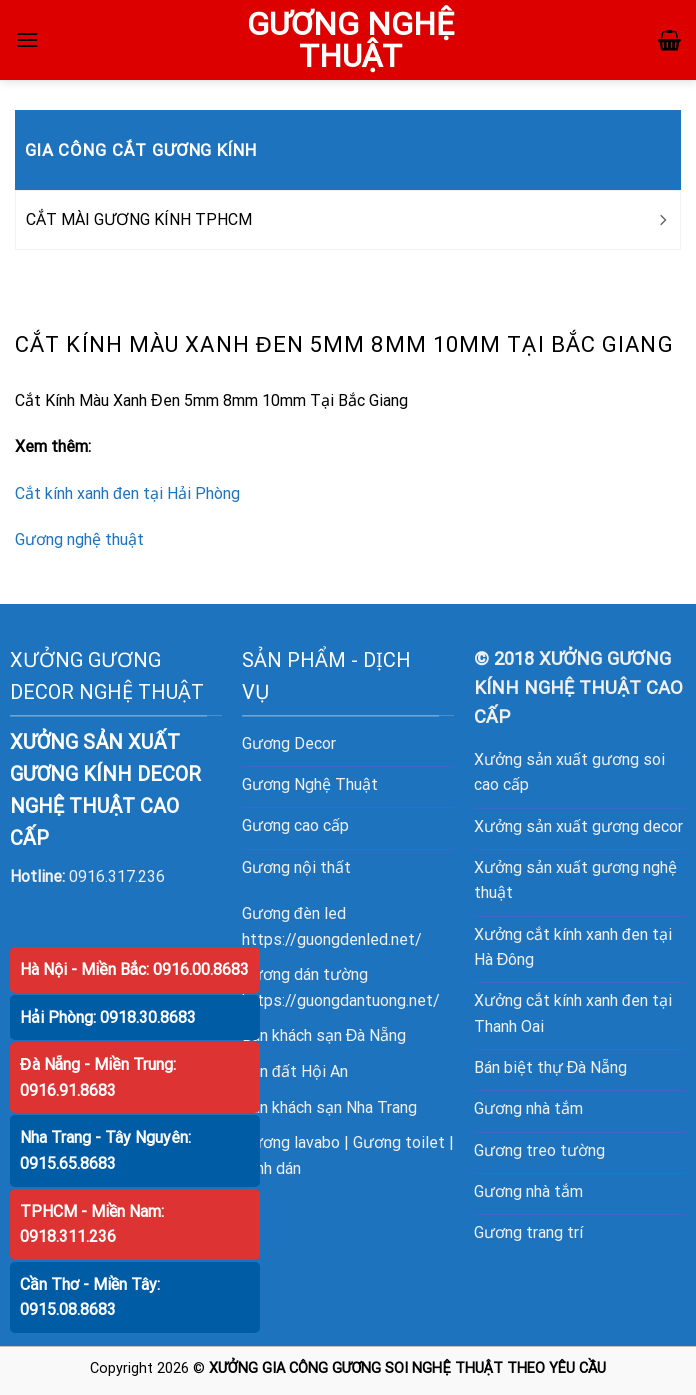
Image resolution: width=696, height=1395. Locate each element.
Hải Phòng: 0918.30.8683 (108, 1017)
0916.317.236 (117, 876)
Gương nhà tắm (528, 1108)
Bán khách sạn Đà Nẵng (324, 1035)
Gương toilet (399, 1142)
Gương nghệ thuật (79, 539)
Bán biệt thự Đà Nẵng (551, 1067)
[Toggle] (662, 220)
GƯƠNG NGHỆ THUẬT (350, 40)
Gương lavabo (291, 1142)
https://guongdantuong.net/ (341, 1000)
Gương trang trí (528, 1232)
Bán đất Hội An (295, 1071)
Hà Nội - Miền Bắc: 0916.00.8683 (134, 969)
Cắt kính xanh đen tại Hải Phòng (127, 493)
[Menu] (27, 39)
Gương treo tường (539, 1150)
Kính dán (271, 1168)
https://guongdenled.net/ (332, 939)
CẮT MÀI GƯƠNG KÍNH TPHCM (139, 219)
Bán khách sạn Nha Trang (329, 1107)
